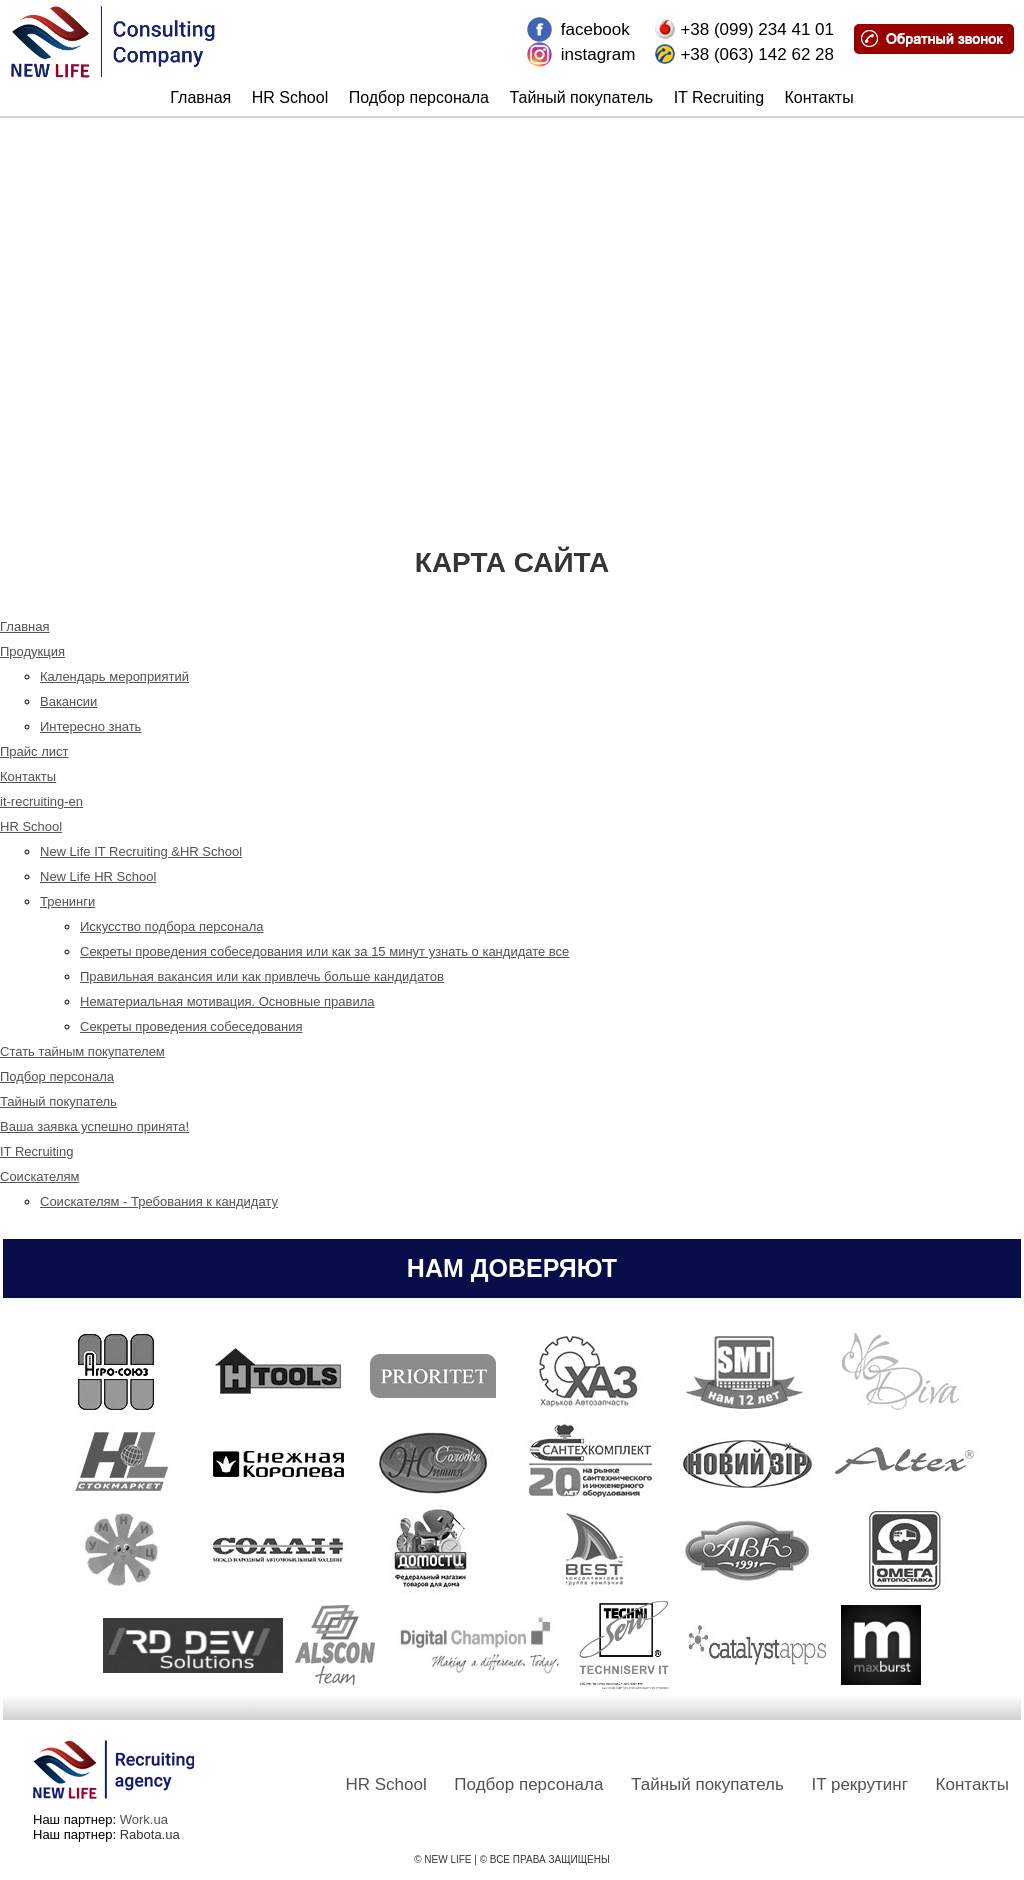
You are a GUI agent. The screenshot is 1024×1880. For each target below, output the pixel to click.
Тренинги (67, 901)
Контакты (819, 97)
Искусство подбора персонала (172, 926)
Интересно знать (90, 726)
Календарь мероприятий (114, 676)
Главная (200, 97)
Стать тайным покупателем (82, 1051)
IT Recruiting (719, 97)
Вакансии (68, 701)
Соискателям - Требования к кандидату (159, 1201)
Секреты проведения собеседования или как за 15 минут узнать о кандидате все (324, 951)
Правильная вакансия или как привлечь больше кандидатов (262, 976)
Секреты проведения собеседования (191, 1026)
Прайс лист (34, 751)
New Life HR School (98, 876)
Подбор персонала (419, 97)
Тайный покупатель (581, 97)
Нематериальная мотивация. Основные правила (227, 1001)
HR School (290, 97)
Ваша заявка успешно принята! (94, 1126)
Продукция (32, 651)
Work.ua (144, 1819)
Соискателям (39, 1176)
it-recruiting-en (41, 801)
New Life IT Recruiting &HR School (141, 851)
